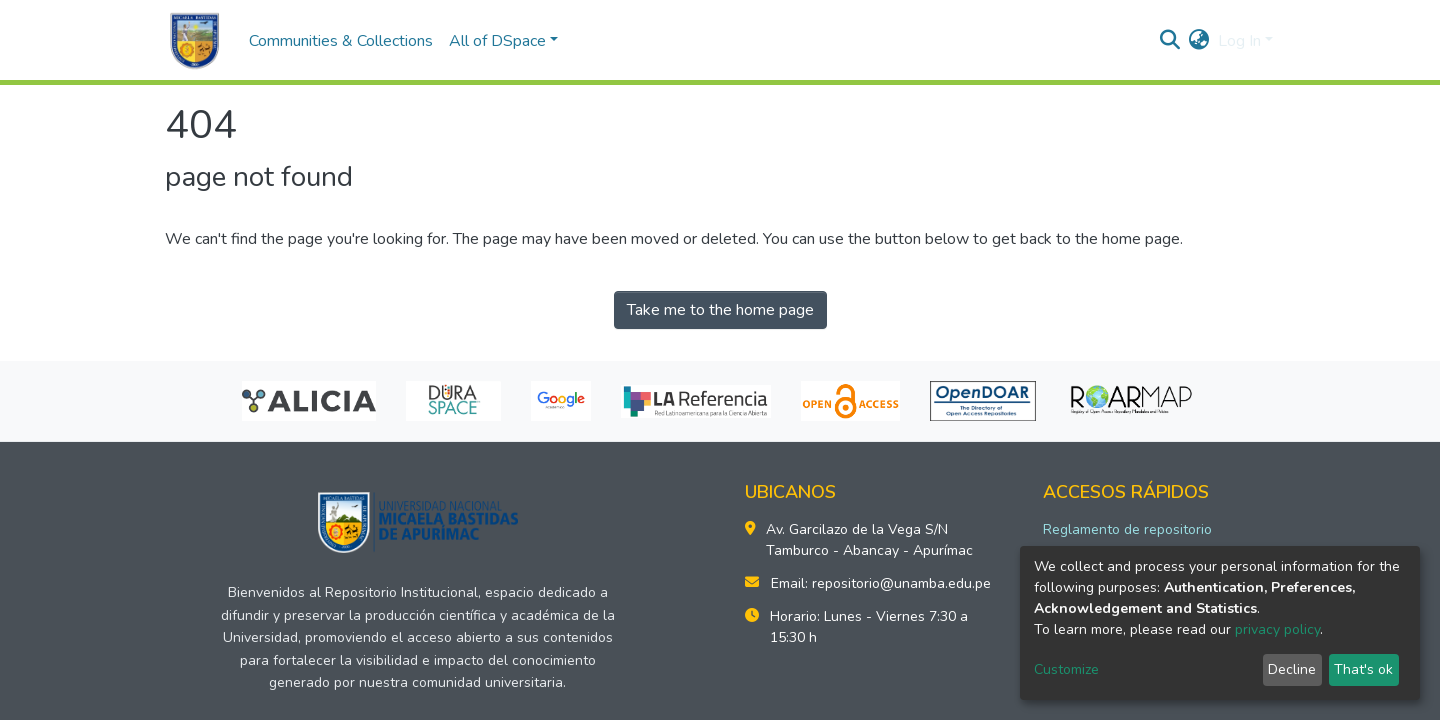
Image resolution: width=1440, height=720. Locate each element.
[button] (1199, 41)
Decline (1292, 669)
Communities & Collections (341, 41)
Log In (1239, 41)
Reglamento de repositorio (1127, 529)
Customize (1066, 669)
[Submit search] (1170, 41)
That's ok (1363, 669)
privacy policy (1277, 629)
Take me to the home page (720, 310)
